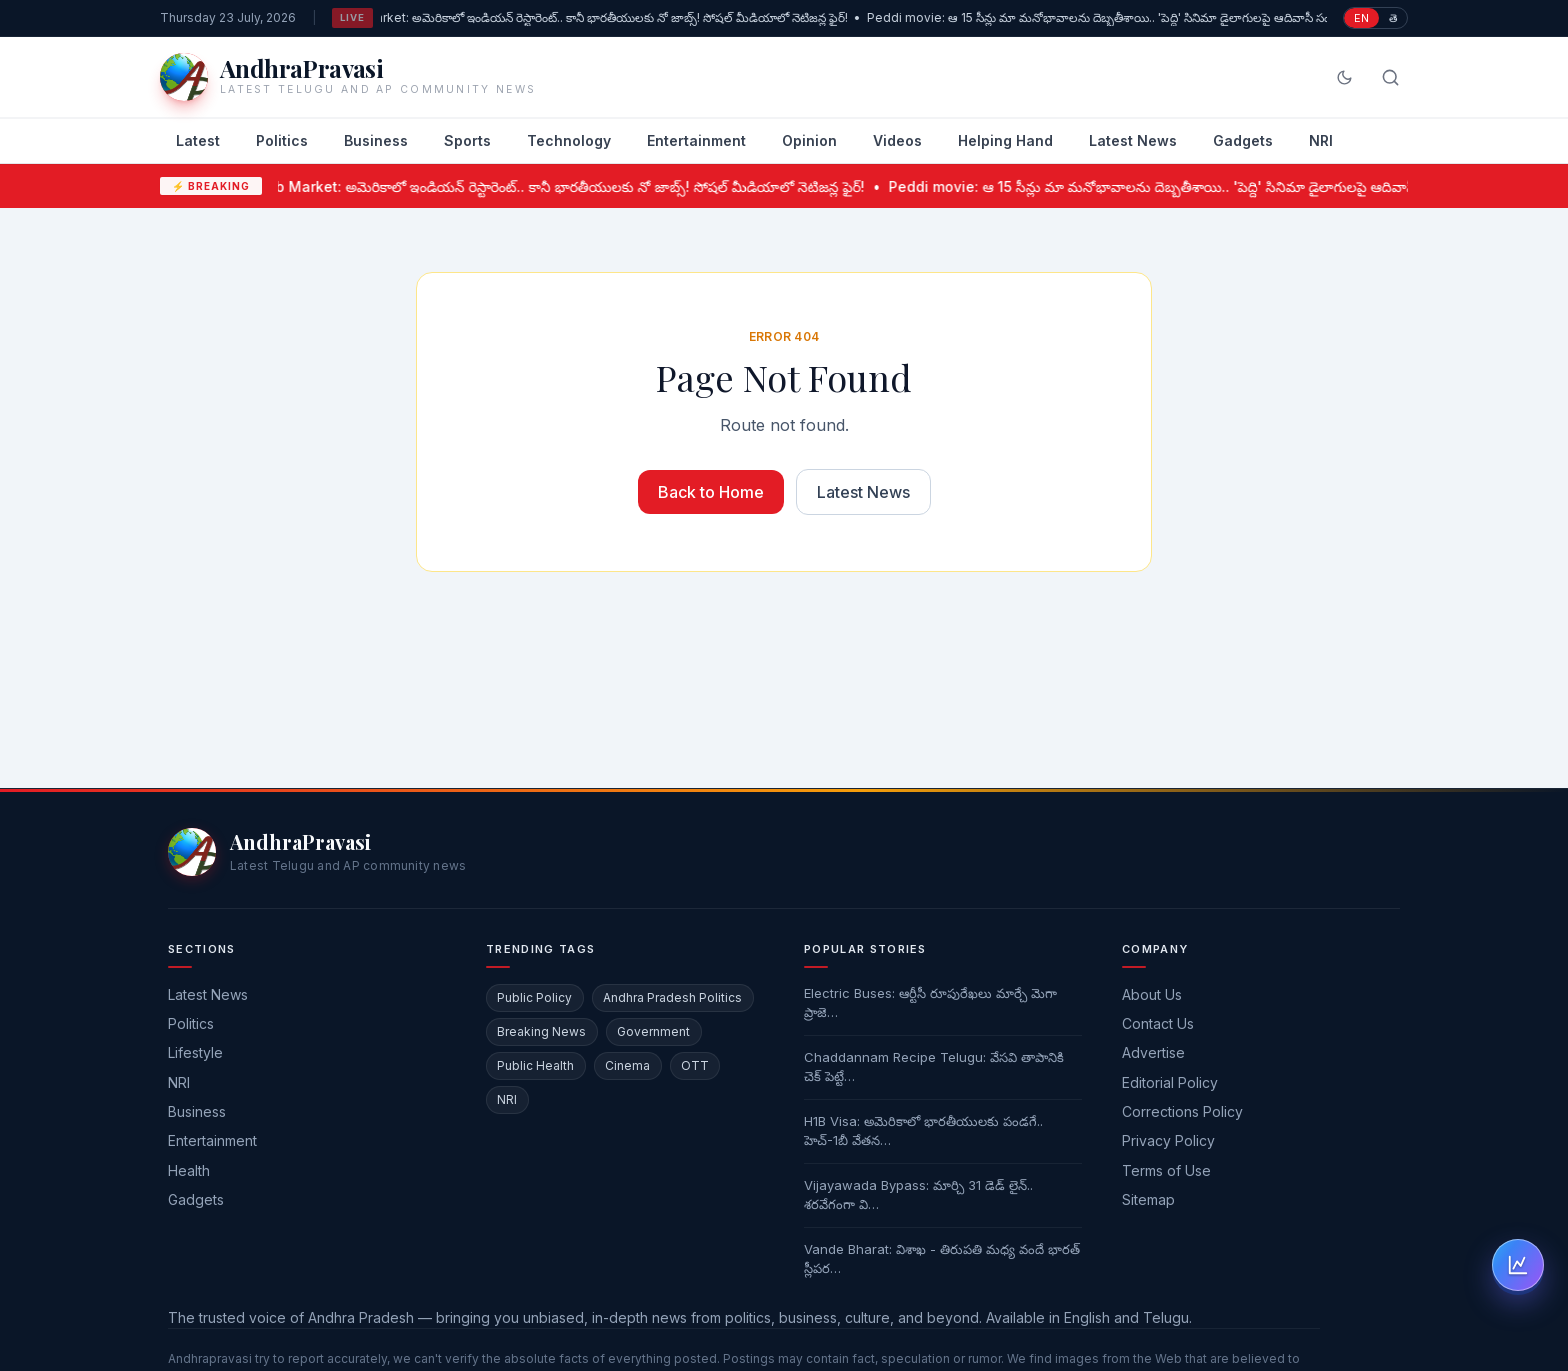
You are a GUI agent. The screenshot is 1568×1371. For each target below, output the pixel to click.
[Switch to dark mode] (1344, 77)
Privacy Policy (1168, 1140)
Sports (467, 140)
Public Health (535, 1065)
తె (1393, 18)
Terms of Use (1166, 1170)
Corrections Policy (1182, 1111)
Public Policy (534, 997)
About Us (1152, 994)
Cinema (627, 1065)
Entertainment (696, 140)
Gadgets (1243, 140)
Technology (569, 140)
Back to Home (711, 492)
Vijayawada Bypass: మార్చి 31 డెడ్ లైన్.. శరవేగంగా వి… (918, 1195)
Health (189, 1170)
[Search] (1390, 77)
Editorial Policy (1170, 1082)
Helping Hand (1005, 140)
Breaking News (541, 1031)
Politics (282, 140)
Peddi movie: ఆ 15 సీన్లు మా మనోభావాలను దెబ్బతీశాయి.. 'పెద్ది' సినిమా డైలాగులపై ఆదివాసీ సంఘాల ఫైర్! (1128, 17)
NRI (1321, 140)
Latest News (1133, 140)
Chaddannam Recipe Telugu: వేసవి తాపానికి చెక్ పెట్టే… (934, 1067)
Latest (198, 140)
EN (1361, 18)
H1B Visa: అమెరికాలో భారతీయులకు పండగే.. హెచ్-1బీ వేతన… (923, 1131)
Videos (897, 140)
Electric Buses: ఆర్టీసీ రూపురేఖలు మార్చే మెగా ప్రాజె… (930, 1003)
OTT (695, 1065)
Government (653, 1031)
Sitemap (1148, 1199)
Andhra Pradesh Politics (672, 997)
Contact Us (1158, 1023)
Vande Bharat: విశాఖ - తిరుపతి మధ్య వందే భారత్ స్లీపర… (942, 1259)
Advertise (1153, 1052)
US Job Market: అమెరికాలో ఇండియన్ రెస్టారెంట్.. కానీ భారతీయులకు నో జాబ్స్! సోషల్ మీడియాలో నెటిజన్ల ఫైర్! (589, 17)
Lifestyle (195, 1052)
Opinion (809, 140)
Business (376, 140)
